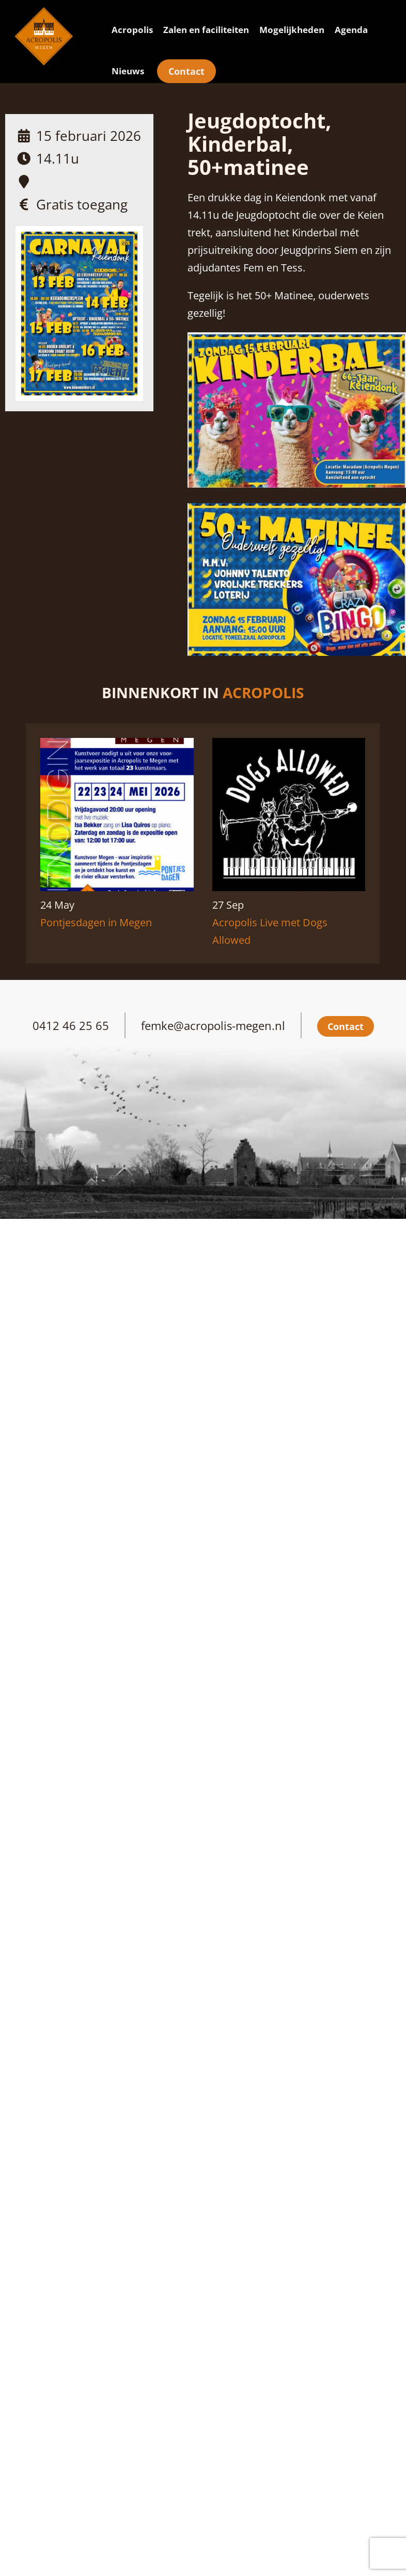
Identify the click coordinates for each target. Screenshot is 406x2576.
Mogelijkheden (291, 30)
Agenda (351, 30)
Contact (186, 71)
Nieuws (128, 71)
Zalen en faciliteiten (206, 30)
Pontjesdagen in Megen (96, 922)
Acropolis (132, 30)
